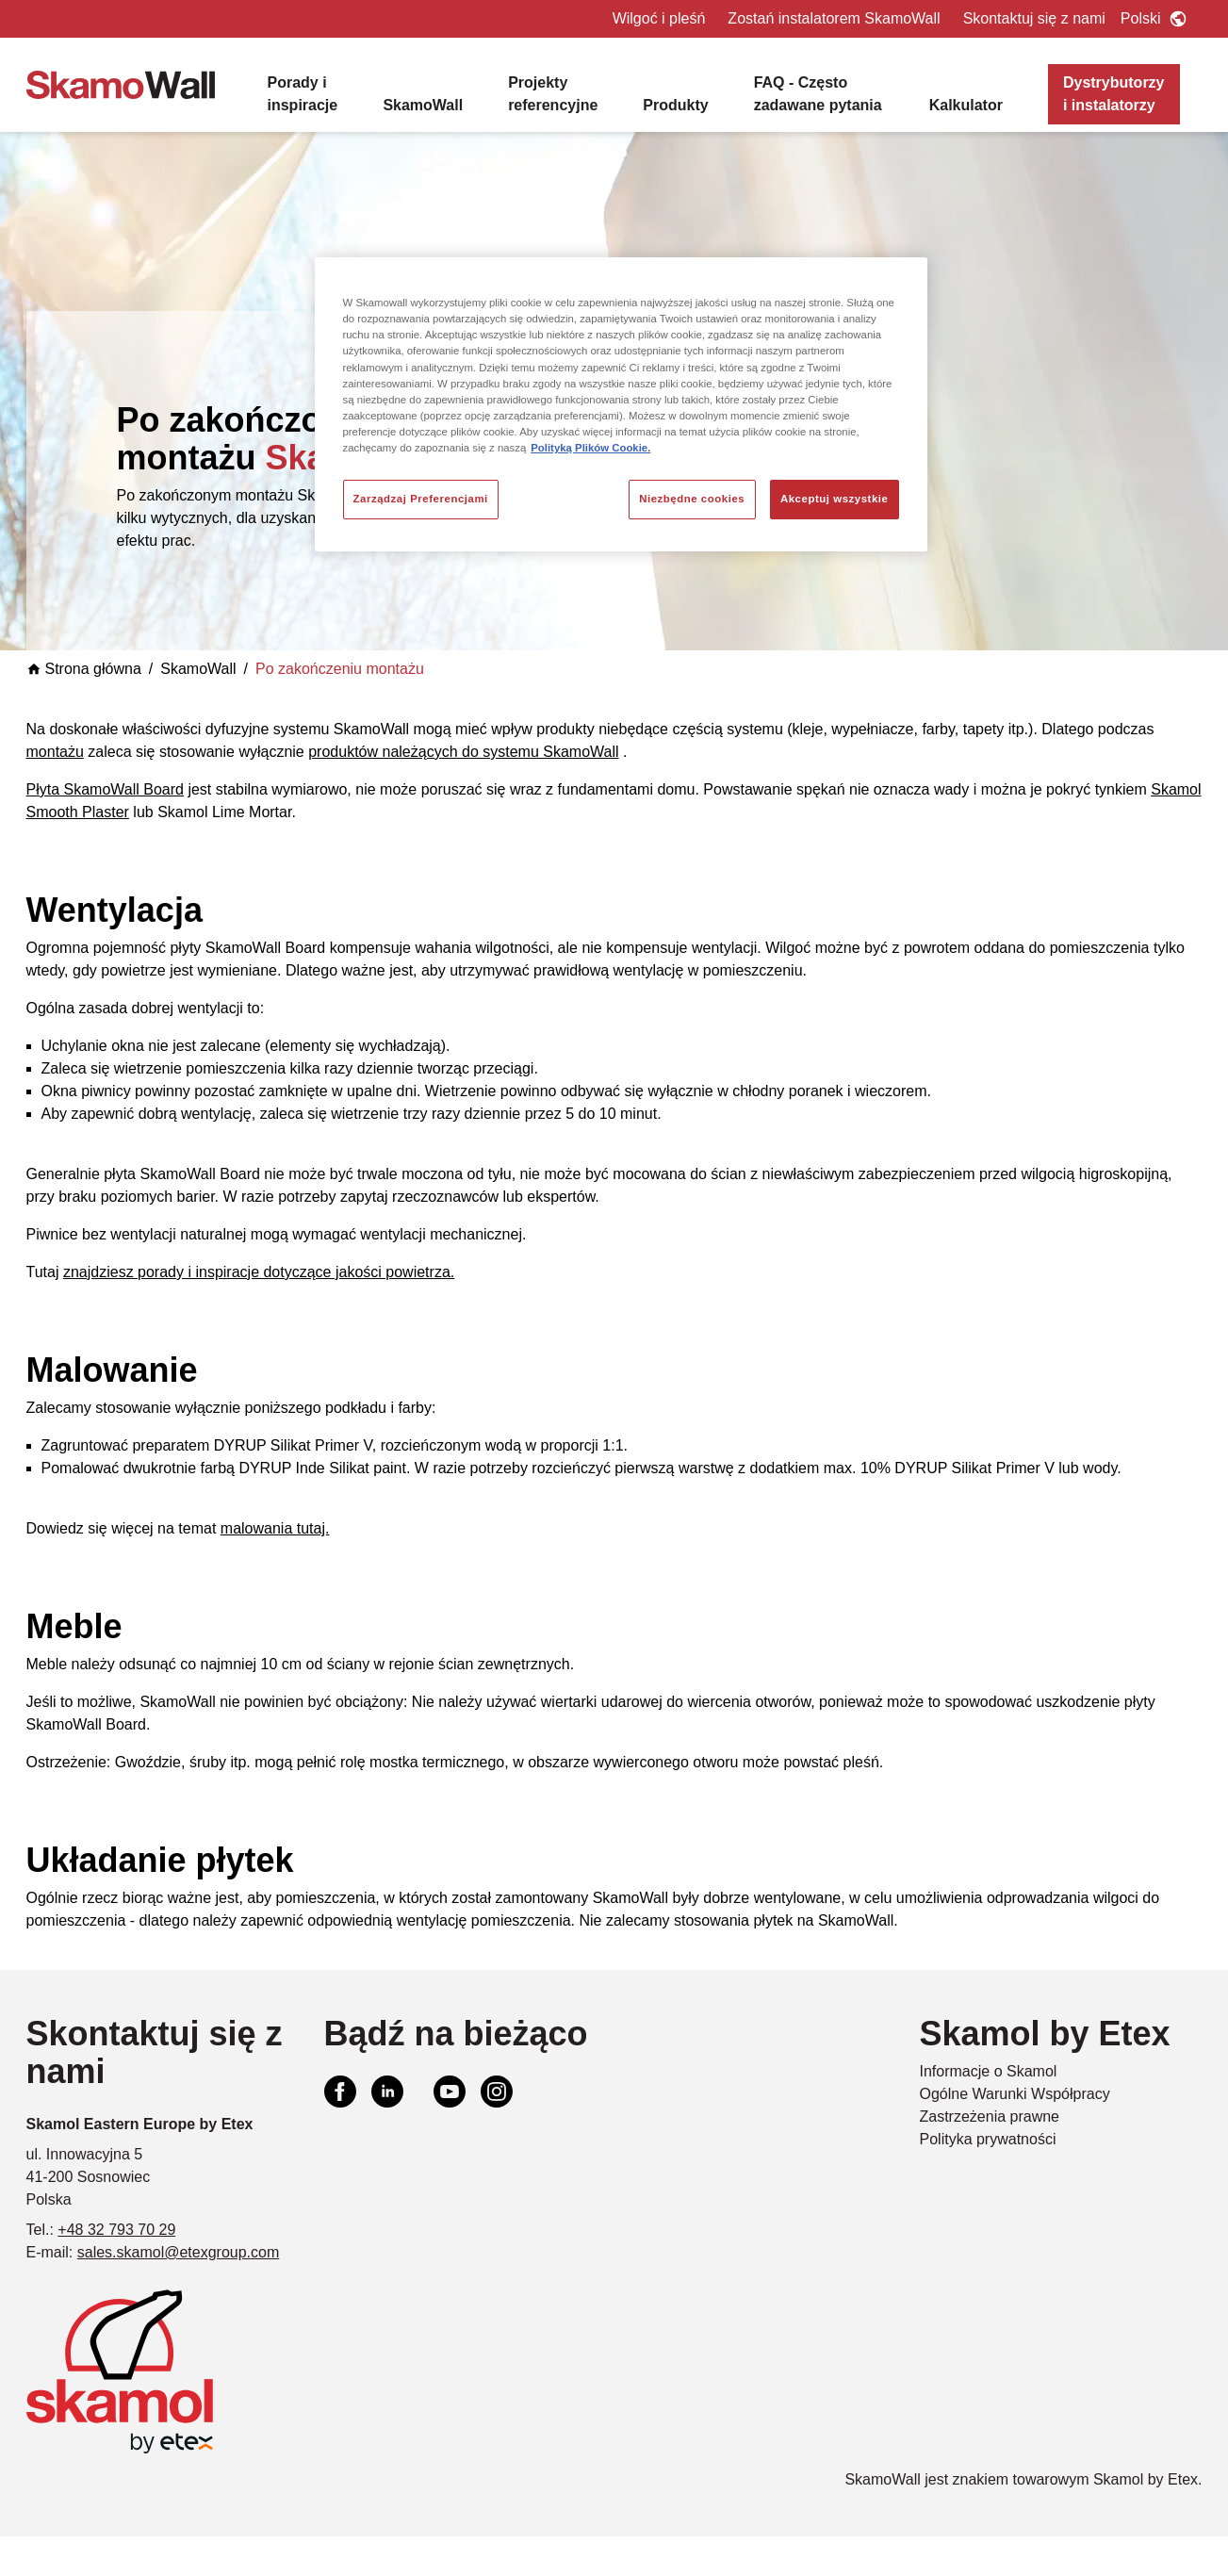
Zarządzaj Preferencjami (420, 498)
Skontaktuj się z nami (1034, 18)
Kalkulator (966, 105)
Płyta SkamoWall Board (105, 789)
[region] (621, 404)
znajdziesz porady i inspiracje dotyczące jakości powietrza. (258, 1272)
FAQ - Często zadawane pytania (818, 93)
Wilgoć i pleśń (659, 18)
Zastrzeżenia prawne (990, 2116)
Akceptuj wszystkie (834, 498)
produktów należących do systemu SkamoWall (463, 752)
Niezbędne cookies (692, 498)
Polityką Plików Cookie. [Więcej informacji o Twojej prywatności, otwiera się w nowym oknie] (590, 447)
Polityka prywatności (988, 2139)
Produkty (675, 105)
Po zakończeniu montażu (339, 669)
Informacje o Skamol (988, 2071)
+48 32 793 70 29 (116, 2230)
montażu (55, 752)
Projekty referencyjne (553, 93)
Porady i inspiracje (303, 93)
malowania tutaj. (275, 1528)
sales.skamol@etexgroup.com (178, 2252)
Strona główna (83, 669)
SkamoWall (423, 105)
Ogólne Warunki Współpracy (1015, 2094)
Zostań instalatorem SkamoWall (834, 18)
